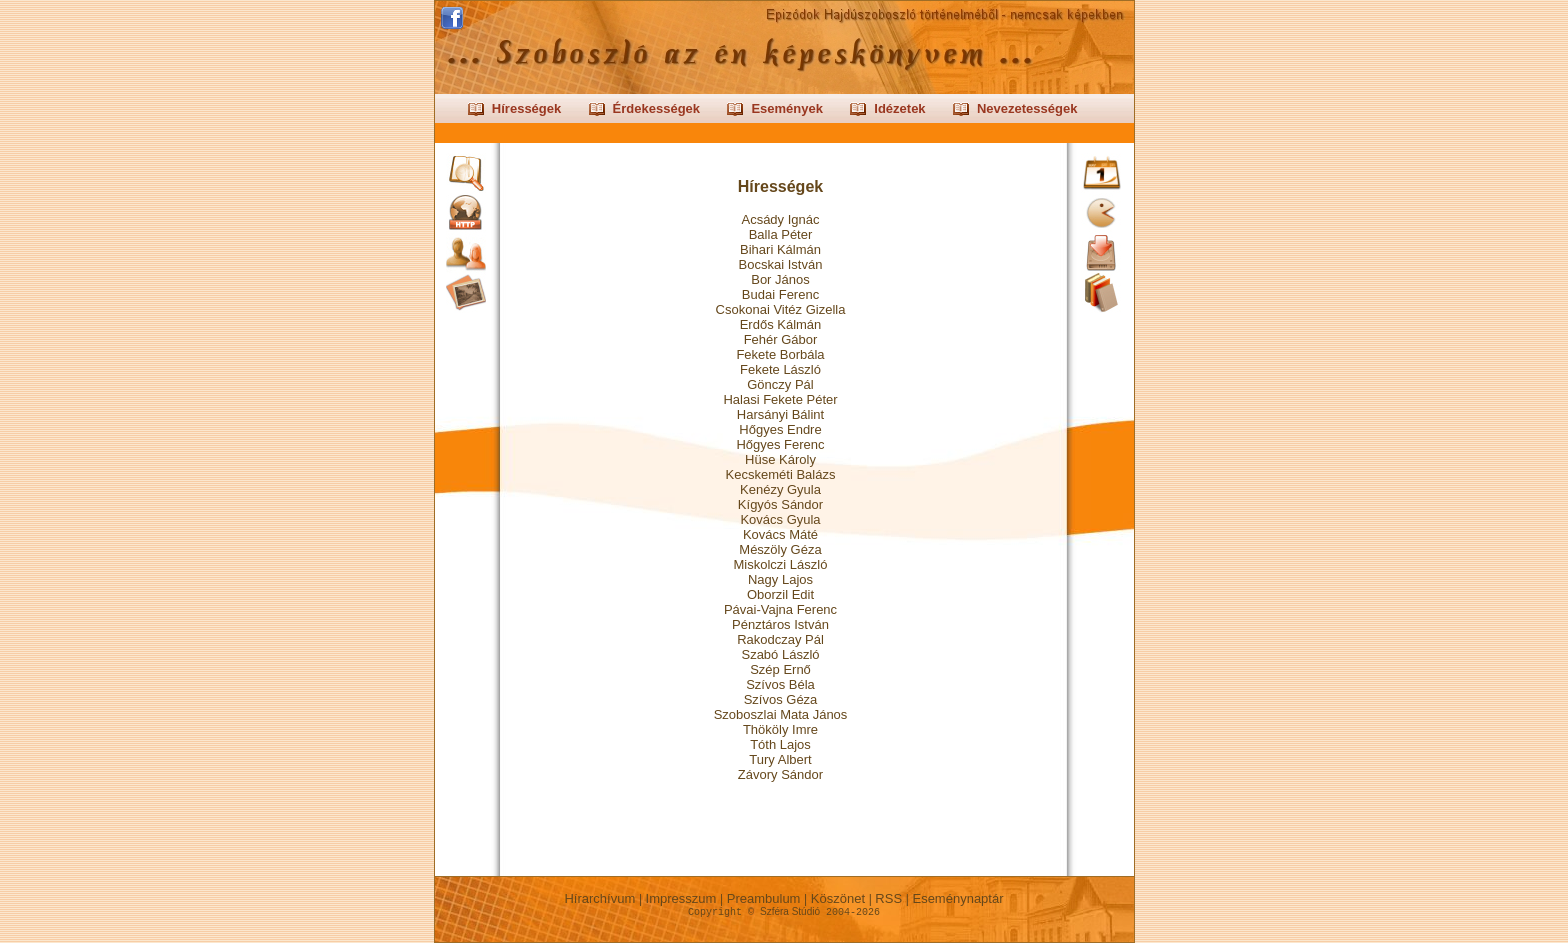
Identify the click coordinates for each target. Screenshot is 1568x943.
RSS (889, 898)
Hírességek (526, 108)
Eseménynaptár (958, 898)
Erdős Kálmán (781, 324)
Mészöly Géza (780, 549)
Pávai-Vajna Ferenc (780, 609)
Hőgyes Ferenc (780, 444)
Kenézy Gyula (780, 489)
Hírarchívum (600, 898)
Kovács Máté (780, 534)
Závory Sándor (780, 774)
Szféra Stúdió (790, 911)
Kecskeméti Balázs (781, 474)
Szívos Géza (781, 699)
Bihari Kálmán (780, 249)
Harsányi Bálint (780, 414)
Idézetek (899, 108)
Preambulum (763, 898)
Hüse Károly (780, 459)
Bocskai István (781, 264)
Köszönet (837, 898)
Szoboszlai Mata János (781, 714)
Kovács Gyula (780, 519)
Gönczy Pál (780, 384)
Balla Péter (781, 234)
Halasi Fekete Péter (780, 399)
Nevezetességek (1027, 108)
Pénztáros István (780, 624)
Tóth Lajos (780, 744)
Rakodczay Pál (780, 639)
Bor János (780, 279)
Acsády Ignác (780, 219)
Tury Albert (780, 759)
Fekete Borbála (780, 354)
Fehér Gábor (781, 339)
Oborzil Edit (780, 594)
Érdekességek (656, 108)
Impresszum (681, 898)
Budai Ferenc (780, 294)
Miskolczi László (781, 564)
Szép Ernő (780, 669)
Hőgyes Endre (780, 429)
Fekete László (780, 369)
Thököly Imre (780, 729)
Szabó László (780, 654)
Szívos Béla (780, 684)
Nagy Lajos (780, 579)
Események (787, 108)
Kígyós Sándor (780, 504)
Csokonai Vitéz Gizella (781, 309)
